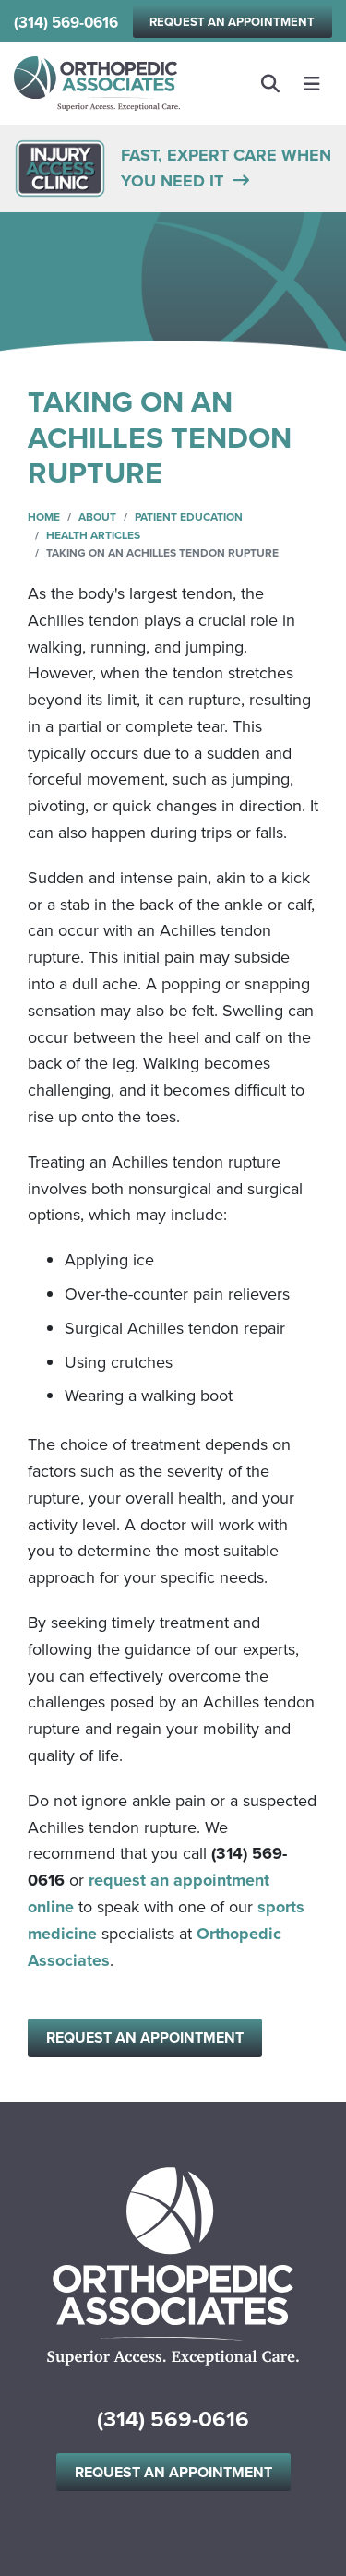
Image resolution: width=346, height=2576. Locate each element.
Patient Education (189, 517)
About (97, 517)
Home (44, 517)
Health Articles (93, 535)
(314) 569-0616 (66, 22)
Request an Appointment (232, 21)
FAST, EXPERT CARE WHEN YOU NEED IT (226, 168)
